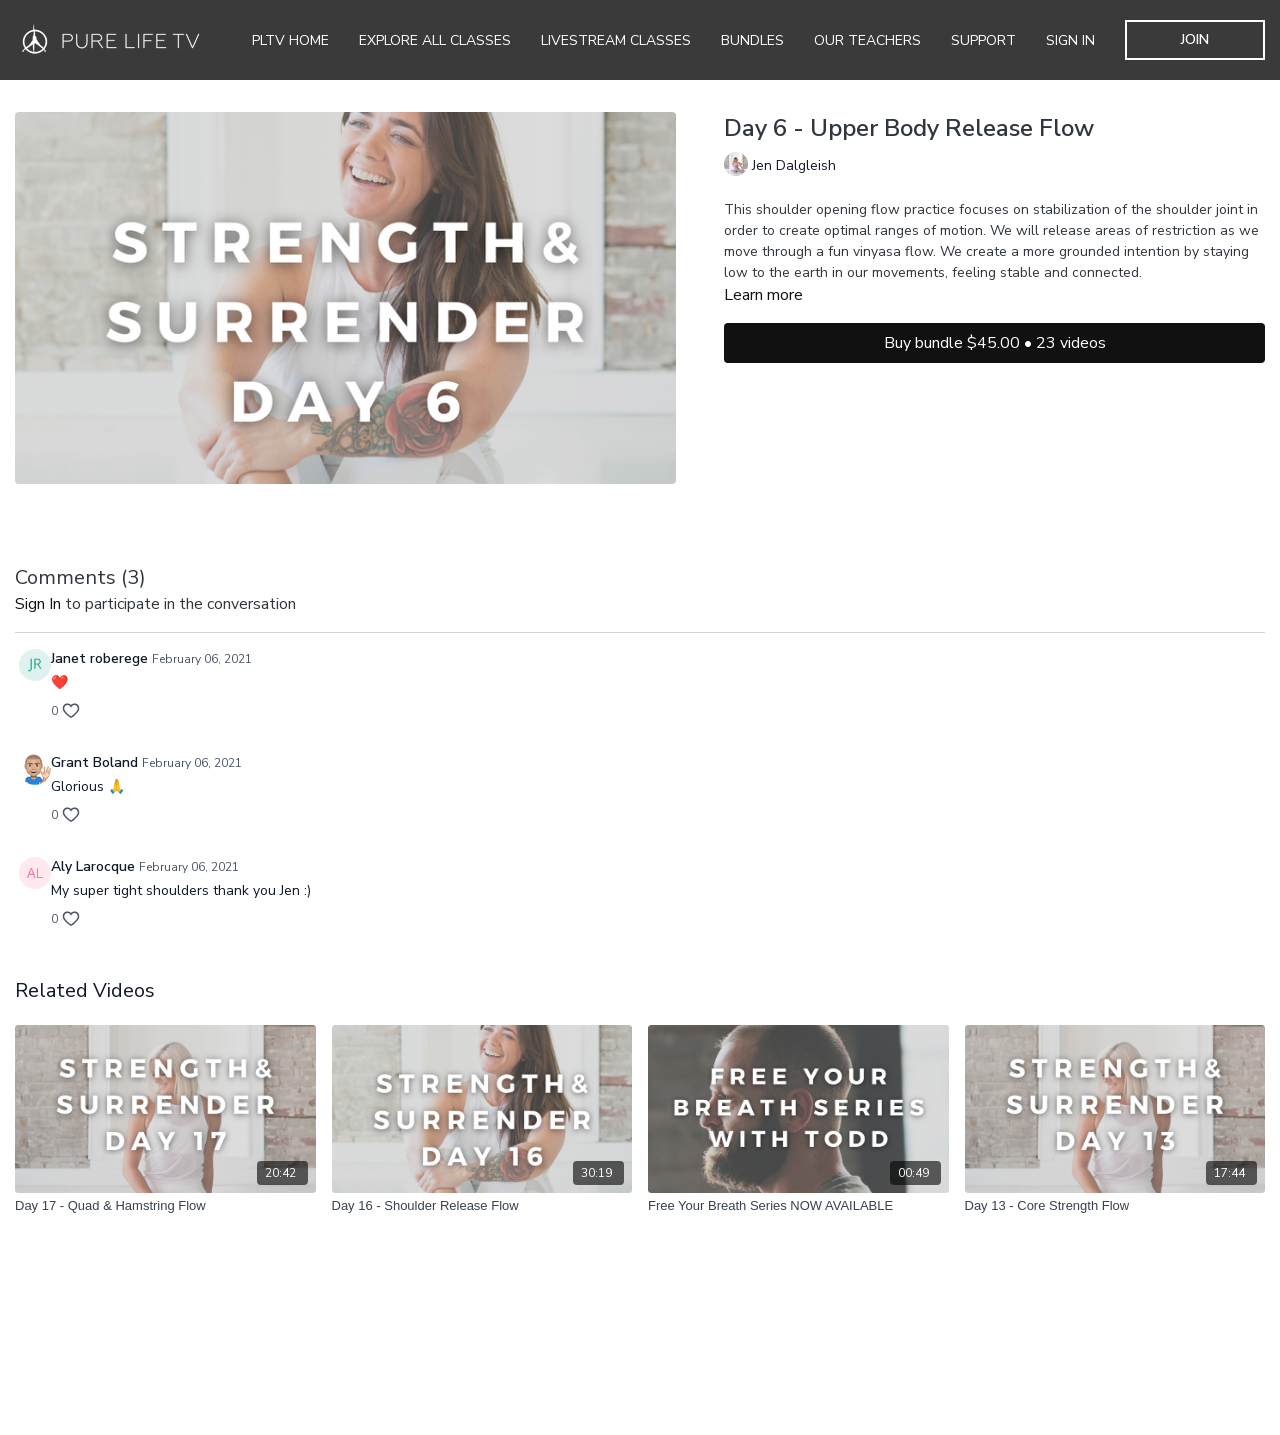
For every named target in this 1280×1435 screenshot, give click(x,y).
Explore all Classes (435, 40)
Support (983, 40)
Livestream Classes (616, 40)
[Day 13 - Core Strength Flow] (1115, 1206)
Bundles (752, 40)
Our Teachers (867, 40)
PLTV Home (290, 40)
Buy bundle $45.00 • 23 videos (995, 343)
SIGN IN (1070, 40)
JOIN (1195, 39)
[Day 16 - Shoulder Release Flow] (482, 1206)
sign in (38, 604)
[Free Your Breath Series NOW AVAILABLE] (798, 1206)
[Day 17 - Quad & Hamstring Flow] (165, 1206)
